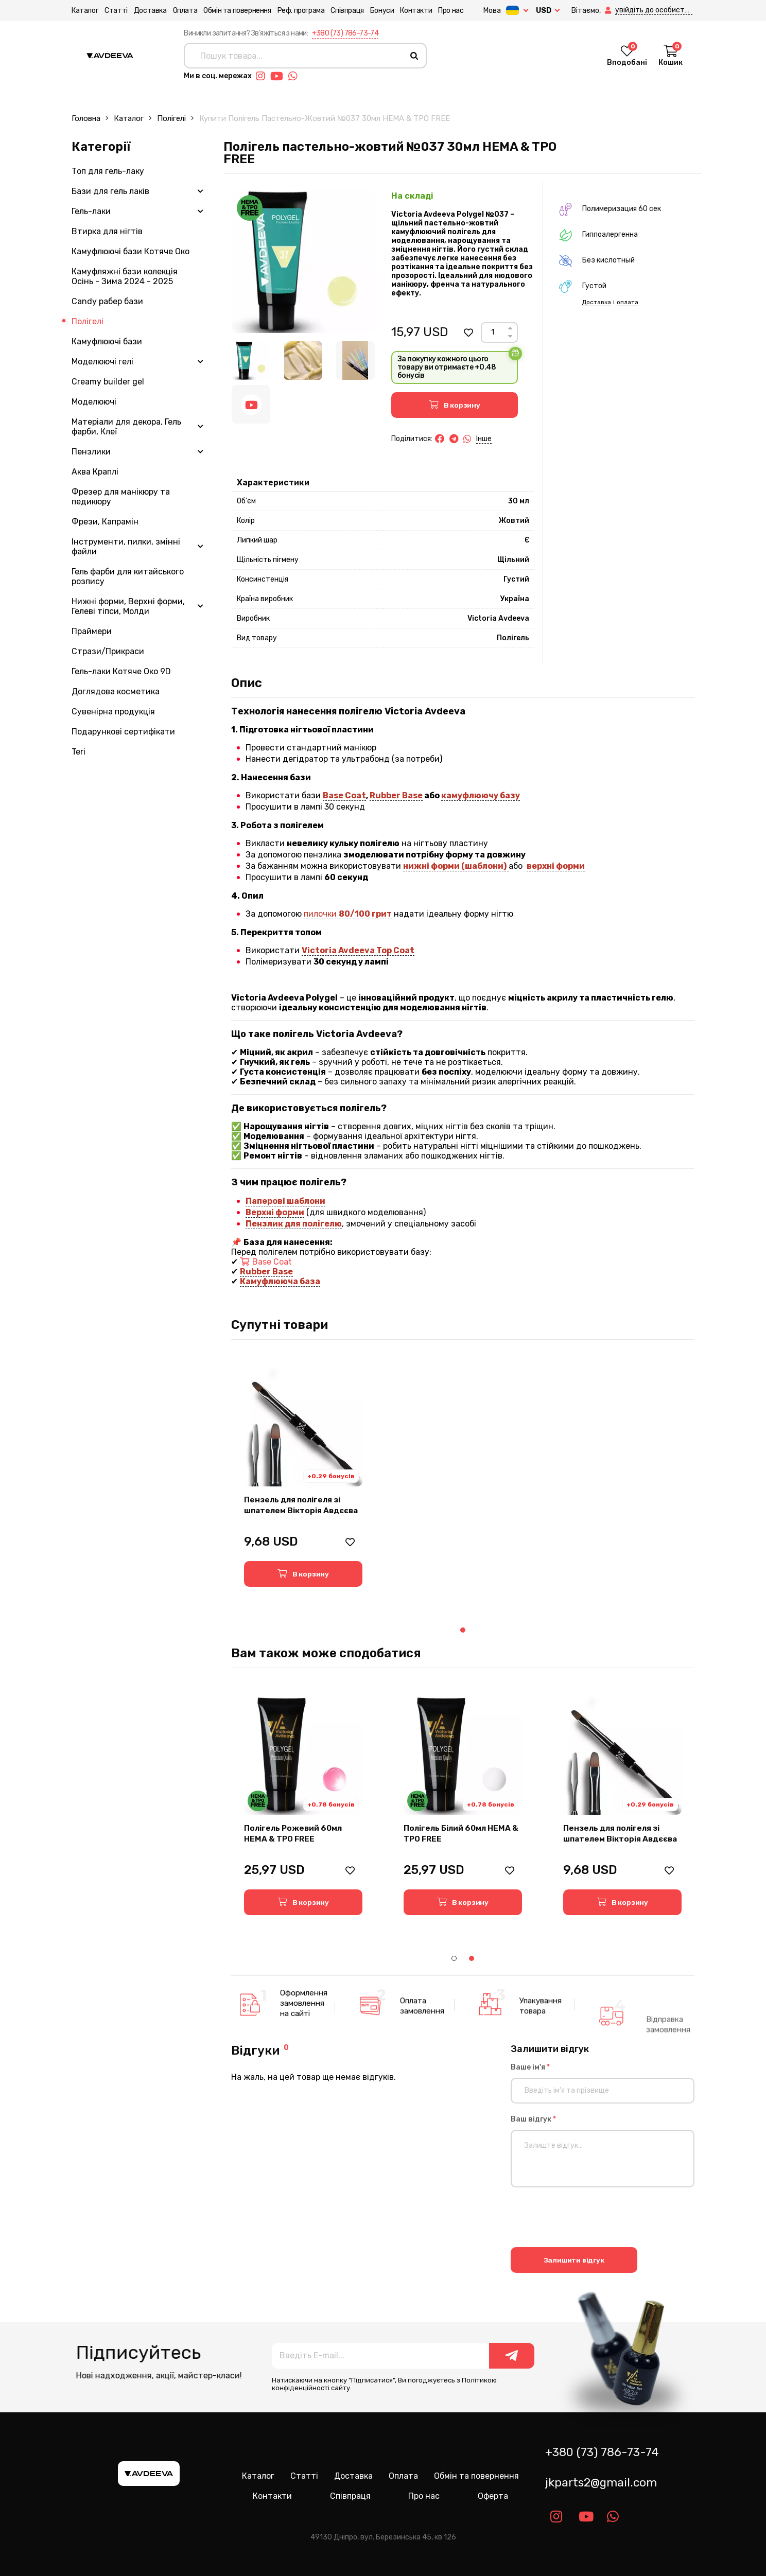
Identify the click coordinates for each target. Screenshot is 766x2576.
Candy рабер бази (107, 301)
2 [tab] (471, 1958)
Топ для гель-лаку (108, 171)
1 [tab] (463, 1630)
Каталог (85, 10)
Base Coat (344, 795)
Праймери (92, 631)
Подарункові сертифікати (123, 732)
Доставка (150, 10)
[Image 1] (251, 360)
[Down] (510, 336)
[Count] (493, 332)
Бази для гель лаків (110, 191)
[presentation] (589, 2219)
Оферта (493, 2496)
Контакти (416, 10)
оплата (627, 302)
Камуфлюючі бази (107, 341)
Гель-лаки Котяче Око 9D (121, 671)
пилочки (348, 914)
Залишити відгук (574, 2260)
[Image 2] (303, 360)
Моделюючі (94, 402)
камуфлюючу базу (480, 795)
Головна (86, 118)
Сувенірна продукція (113, 711)
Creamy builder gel (108, 382)
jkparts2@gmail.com (601, 2483)
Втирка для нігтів (107, 231)
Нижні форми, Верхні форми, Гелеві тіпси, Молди (128, 606)
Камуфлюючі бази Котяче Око (130, 251)
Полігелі (171, 118)
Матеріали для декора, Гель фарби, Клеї (126, 426)
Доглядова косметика (116, 691)
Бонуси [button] (382, 10)
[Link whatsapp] (295, 76)
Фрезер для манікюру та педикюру (121, 496)
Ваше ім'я (530, 2067)
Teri (78, 752)
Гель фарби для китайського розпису (128, 576)
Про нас (450, 10)
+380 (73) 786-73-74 (345, 33)
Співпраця (346, 10)
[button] (609, 10)
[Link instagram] (263, 76)
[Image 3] (355, 360)
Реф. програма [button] (301, 10)
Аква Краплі (95, 472)
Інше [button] (484, 438)
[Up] (510, 328)
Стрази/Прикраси (108, 651)
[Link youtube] (279, 76)
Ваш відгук (533, 2119)
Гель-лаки (91, 211)
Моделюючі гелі (102, 361)
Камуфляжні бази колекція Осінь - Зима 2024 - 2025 (125, 276)
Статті (116, 10)
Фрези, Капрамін (105, 522)
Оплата (185, 10)
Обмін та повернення (237, 10)
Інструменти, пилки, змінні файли (126, 546)
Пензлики (91, 452)
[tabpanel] (303, 1477)
